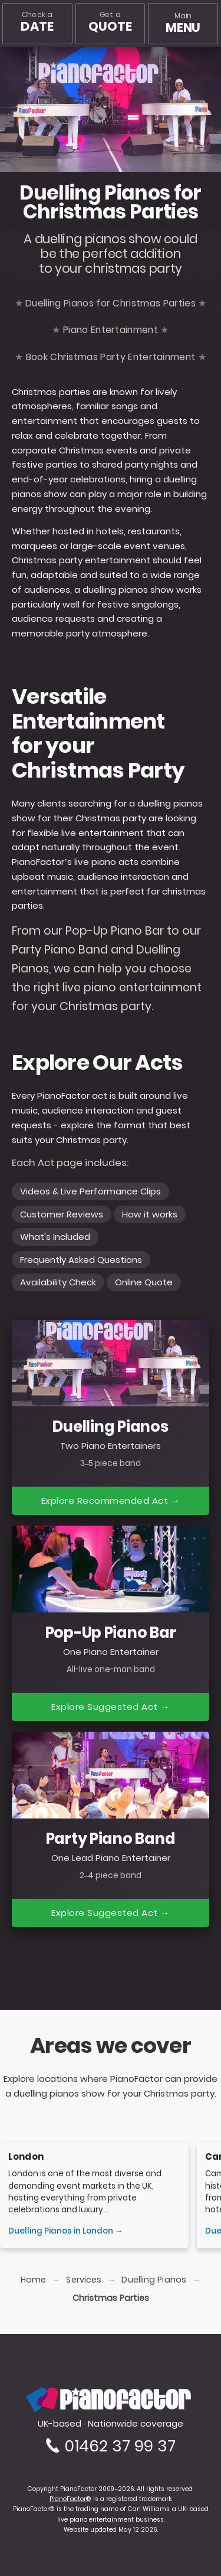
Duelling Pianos (153, 2280)
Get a (110, 22)
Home (33, 2280)
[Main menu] (183, 23)
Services (83, 2280)
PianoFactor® (70, 2499)
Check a (37, 22)
